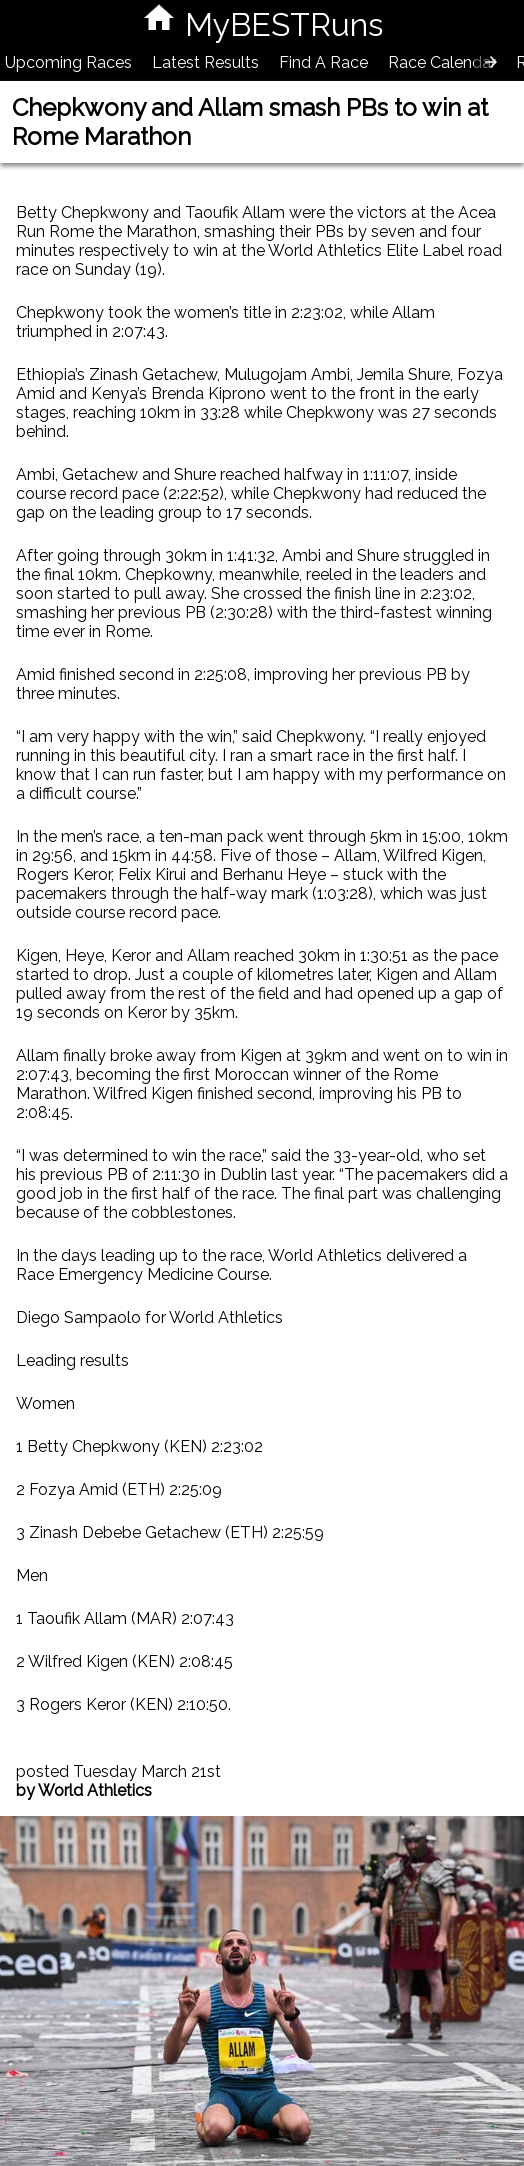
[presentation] (491, 62)
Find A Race (323, 62)
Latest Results (205, 62)
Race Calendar (442, 62)
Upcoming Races (68, 62)
